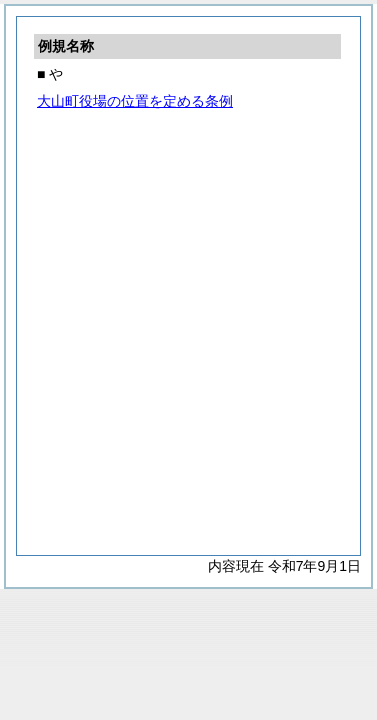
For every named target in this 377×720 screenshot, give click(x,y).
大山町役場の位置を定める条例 (135, 101)
